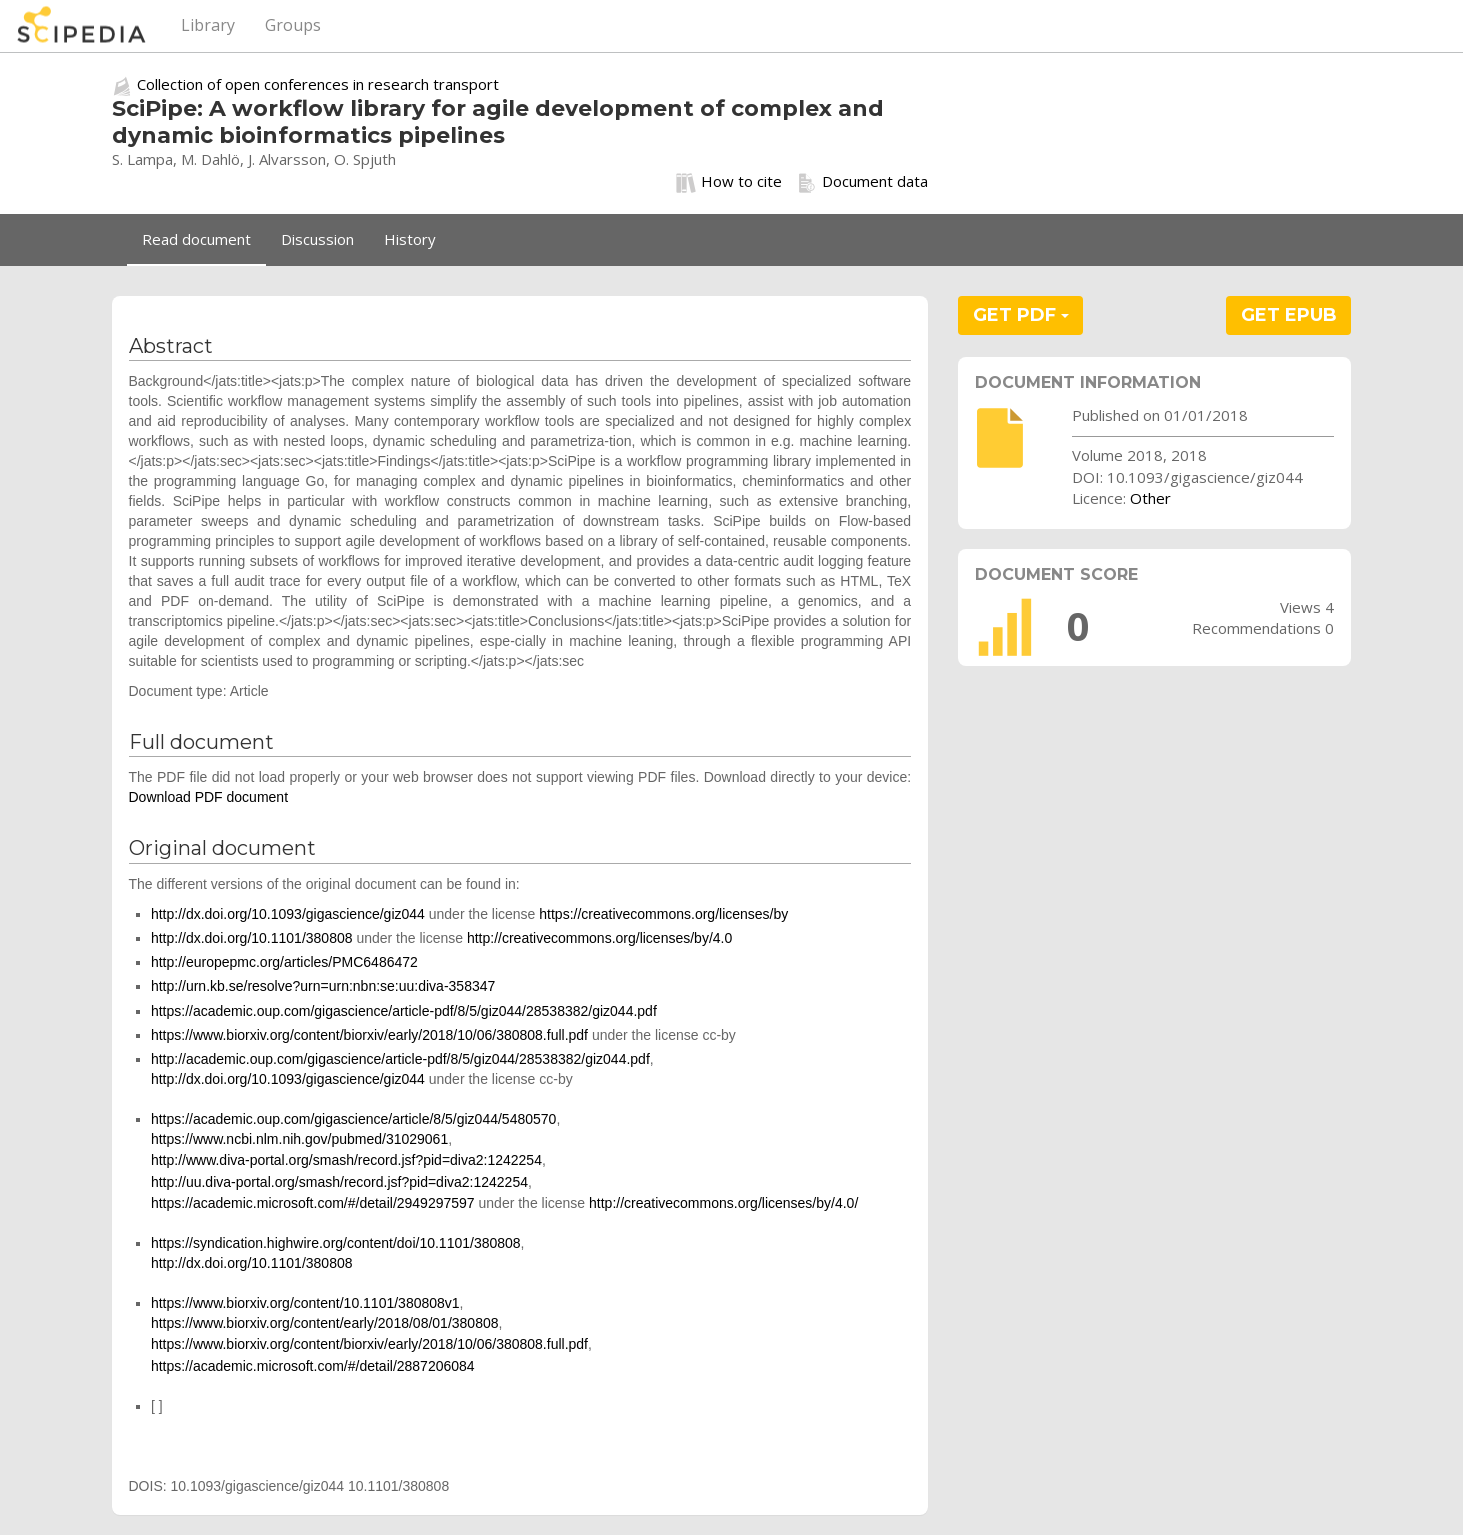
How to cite (729, 182)
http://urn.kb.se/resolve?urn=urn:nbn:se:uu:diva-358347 (323, 986)
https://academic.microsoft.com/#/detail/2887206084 (313, 1366)
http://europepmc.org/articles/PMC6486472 (284, 962)
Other (1150, 498)
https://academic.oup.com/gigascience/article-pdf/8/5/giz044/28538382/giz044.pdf (404, 1011)
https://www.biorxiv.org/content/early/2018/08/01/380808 (325, 1323)
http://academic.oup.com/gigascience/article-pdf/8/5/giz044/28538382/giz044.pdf (400, 1059)
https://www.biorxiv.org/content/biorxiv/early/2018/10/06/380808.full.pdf (369, 1035)
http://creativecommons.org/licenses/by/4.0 (599, 938)
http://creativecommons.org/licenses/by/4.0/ (723, 1203)
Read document (196, 239)
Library (208, 25)
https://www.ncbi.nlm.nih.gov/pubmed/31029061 (299, 1139)
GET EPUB (1289, 315)
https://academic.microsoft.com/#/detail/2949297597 (313, 1203)
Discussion (317, 239)
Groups (293, 25)
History (410, 239)
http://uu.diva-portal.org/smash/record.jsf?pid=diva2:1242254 (339, 1182)
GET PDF (1021, 315)
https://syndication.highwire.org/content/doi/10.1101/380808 (336, 1243)
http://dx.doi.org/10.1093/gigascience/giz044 (288, 914)
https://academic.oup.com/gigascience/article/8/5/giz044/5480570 (353, 1119)
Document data (862, 182)
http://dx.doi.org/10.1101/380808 (252, 938)
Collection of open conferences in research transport (318, 84)
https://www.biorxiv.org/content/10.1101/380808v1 (305, 1303)
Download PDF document (209, 797)
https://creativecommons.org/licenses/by (663, 914)
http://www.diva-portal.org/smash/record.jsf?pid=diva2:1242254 (346, 1160)
